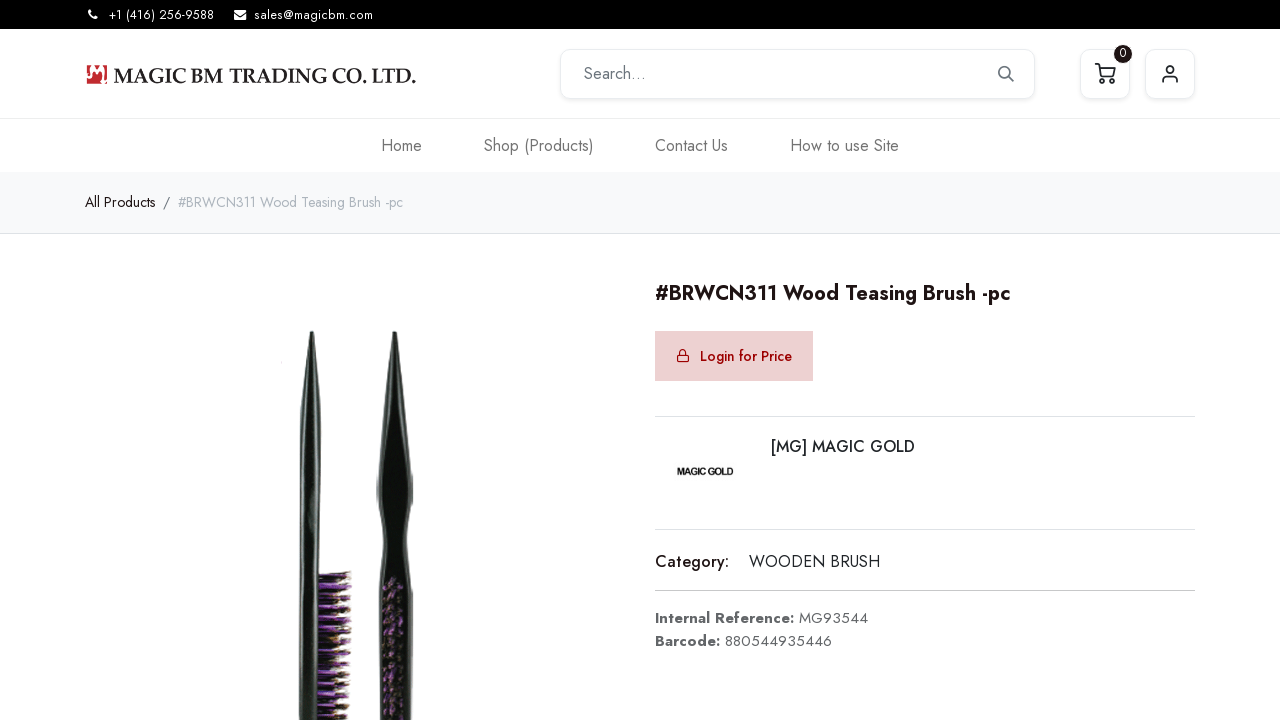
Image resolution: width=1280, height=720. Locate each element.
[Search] (1006, 74)
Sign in (1170, 74)
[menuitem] (401, 145)
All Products (120, 202)
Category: (692, 561)
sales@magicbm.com (313, 15)
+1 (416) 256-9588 (161, 15)
